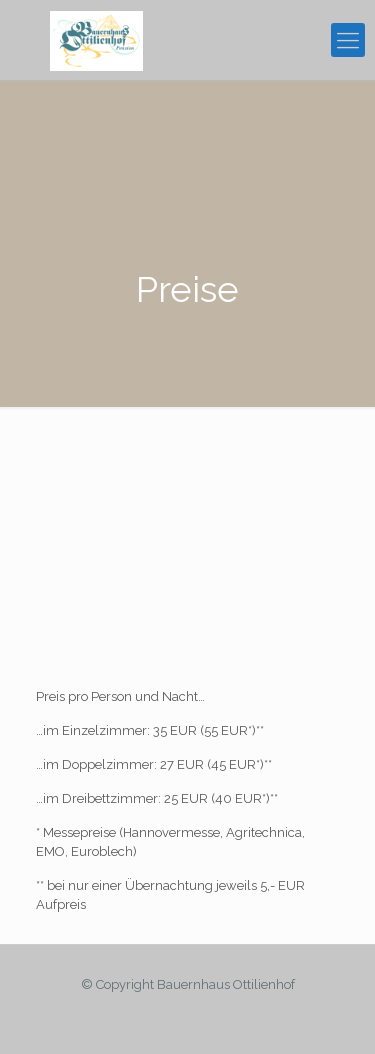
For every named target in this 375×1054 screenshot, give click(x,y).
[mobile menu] (348, 40)
